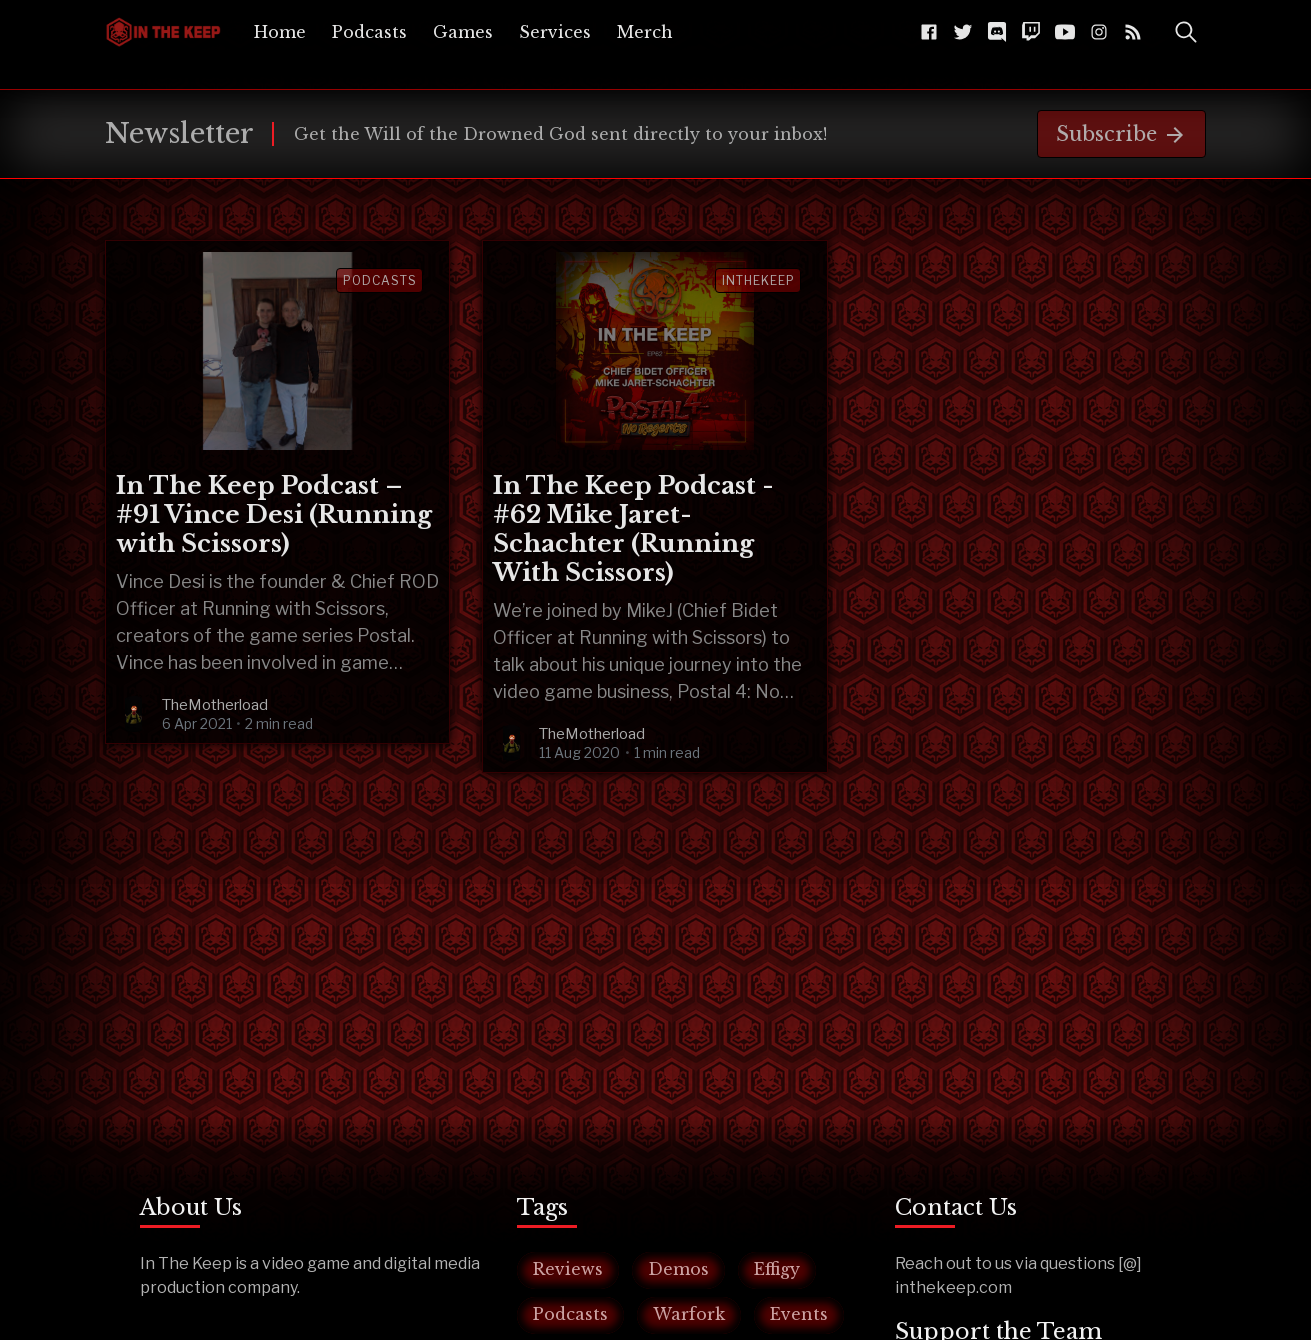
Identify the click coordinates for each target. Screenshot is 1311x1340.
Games (463, 32)
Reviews (568, 1269)
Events (799, 1314)
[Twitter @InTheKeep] (963, 31)
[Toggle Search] (1186, 32)
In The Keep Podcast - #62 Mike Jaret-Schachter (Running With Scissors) (633, 529)
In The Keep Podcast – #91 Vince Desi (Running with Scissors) (274, 514)
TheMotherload (215, 705)
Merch (645, 32)
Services (555, 32)
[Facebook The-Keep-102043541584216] (929, 31)
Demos (678, 1269)
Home (280, 32)
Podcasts (369, 32)
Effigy (777, 1269)
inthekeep (758, 280)
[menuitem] (280, 32)
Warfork (689, 1314)
